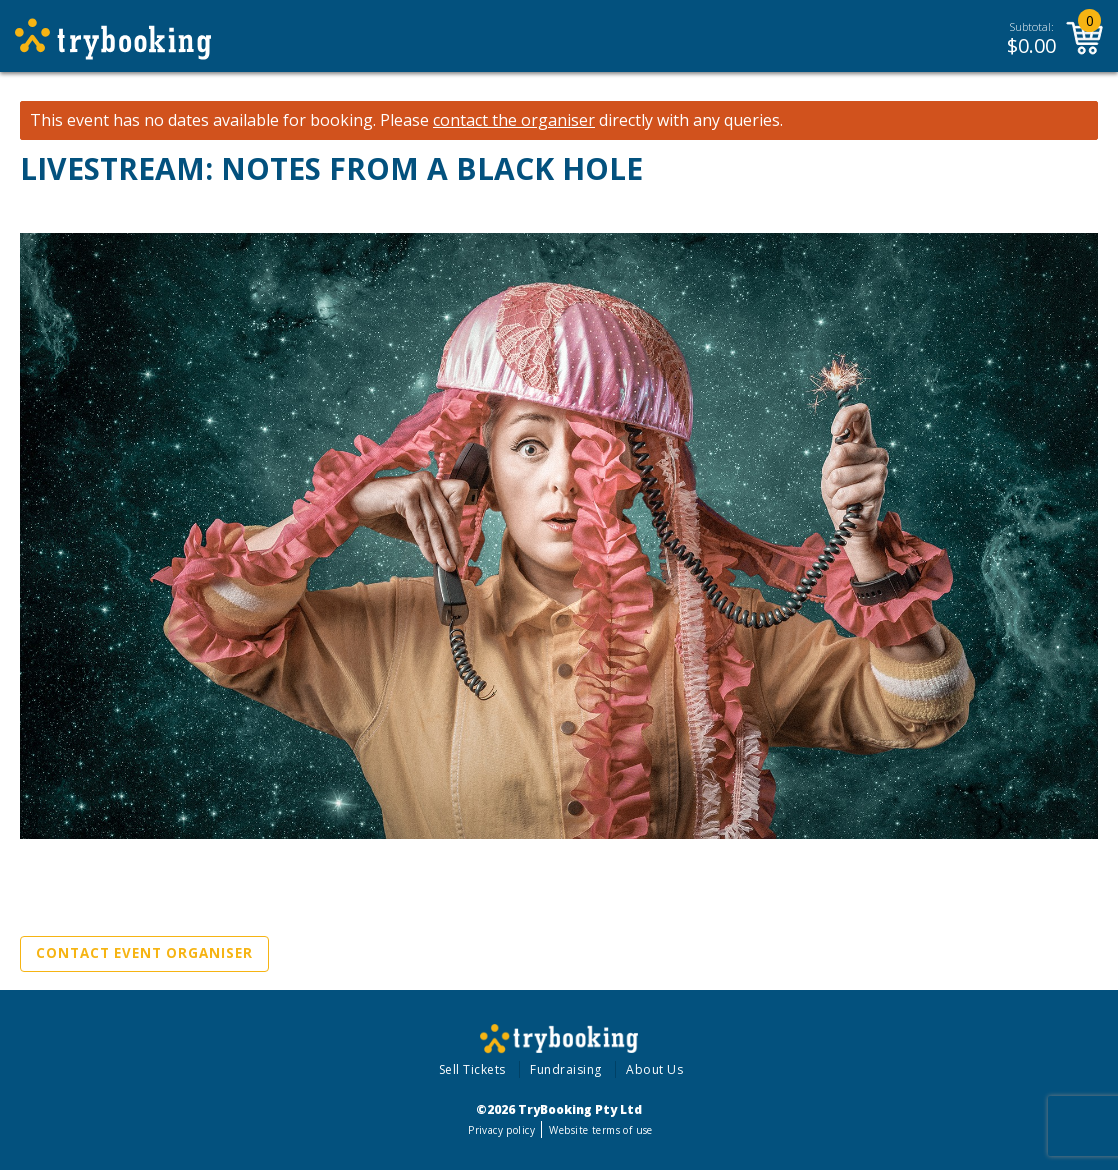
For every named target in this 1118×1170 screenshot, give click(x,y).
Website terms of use (600, 1130)
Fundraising (566, 1069)
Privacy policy (501, 1130)
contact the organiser (514, 120)
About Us (654, 1069)
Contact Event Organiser (144, 953)
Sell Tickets (472, 1069)
